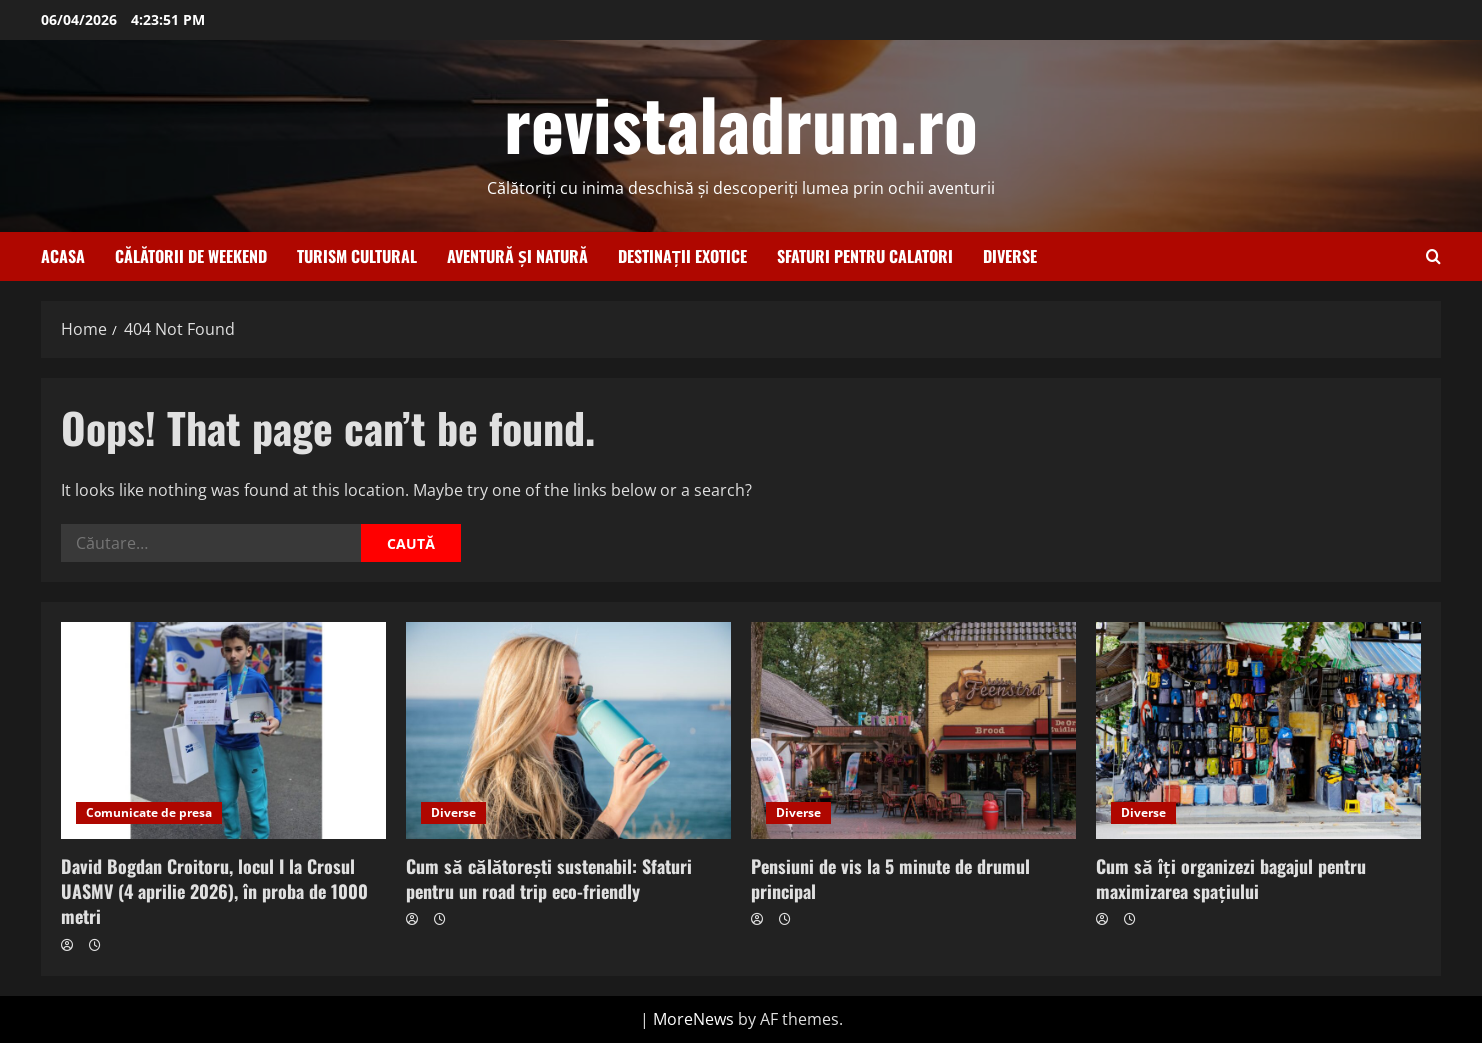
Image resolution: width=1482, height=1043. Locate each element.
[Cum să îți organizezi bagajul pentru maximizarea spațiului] (1258, 730)
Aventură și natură (517, 256)
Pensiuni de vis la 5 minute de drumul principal (890, 878)
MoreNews (693, 1019)
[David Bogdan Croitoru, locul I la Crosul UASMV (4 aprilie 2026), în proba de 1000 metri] (223, 730)
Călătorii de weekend (191, 256)
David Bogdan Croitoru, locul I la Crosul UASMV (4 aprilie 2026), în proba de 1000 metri (214, 891)
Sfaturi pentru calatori (865, 256)
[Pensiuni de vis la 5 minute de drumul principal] (913, 730)
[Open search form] (1433, 256)
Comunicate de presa (149, 812)
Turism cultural (357, 256)
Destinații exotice (682, 256)
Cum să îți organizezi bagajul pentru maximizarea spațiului (1231, 878)
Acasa (63, 256)
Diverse (1010, 256)
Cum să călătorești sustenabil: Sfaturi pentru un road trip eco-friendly (549, 878)
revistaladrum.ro (741, 122)
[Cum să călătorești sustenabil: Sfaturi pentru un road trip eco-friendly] (568, 730)
